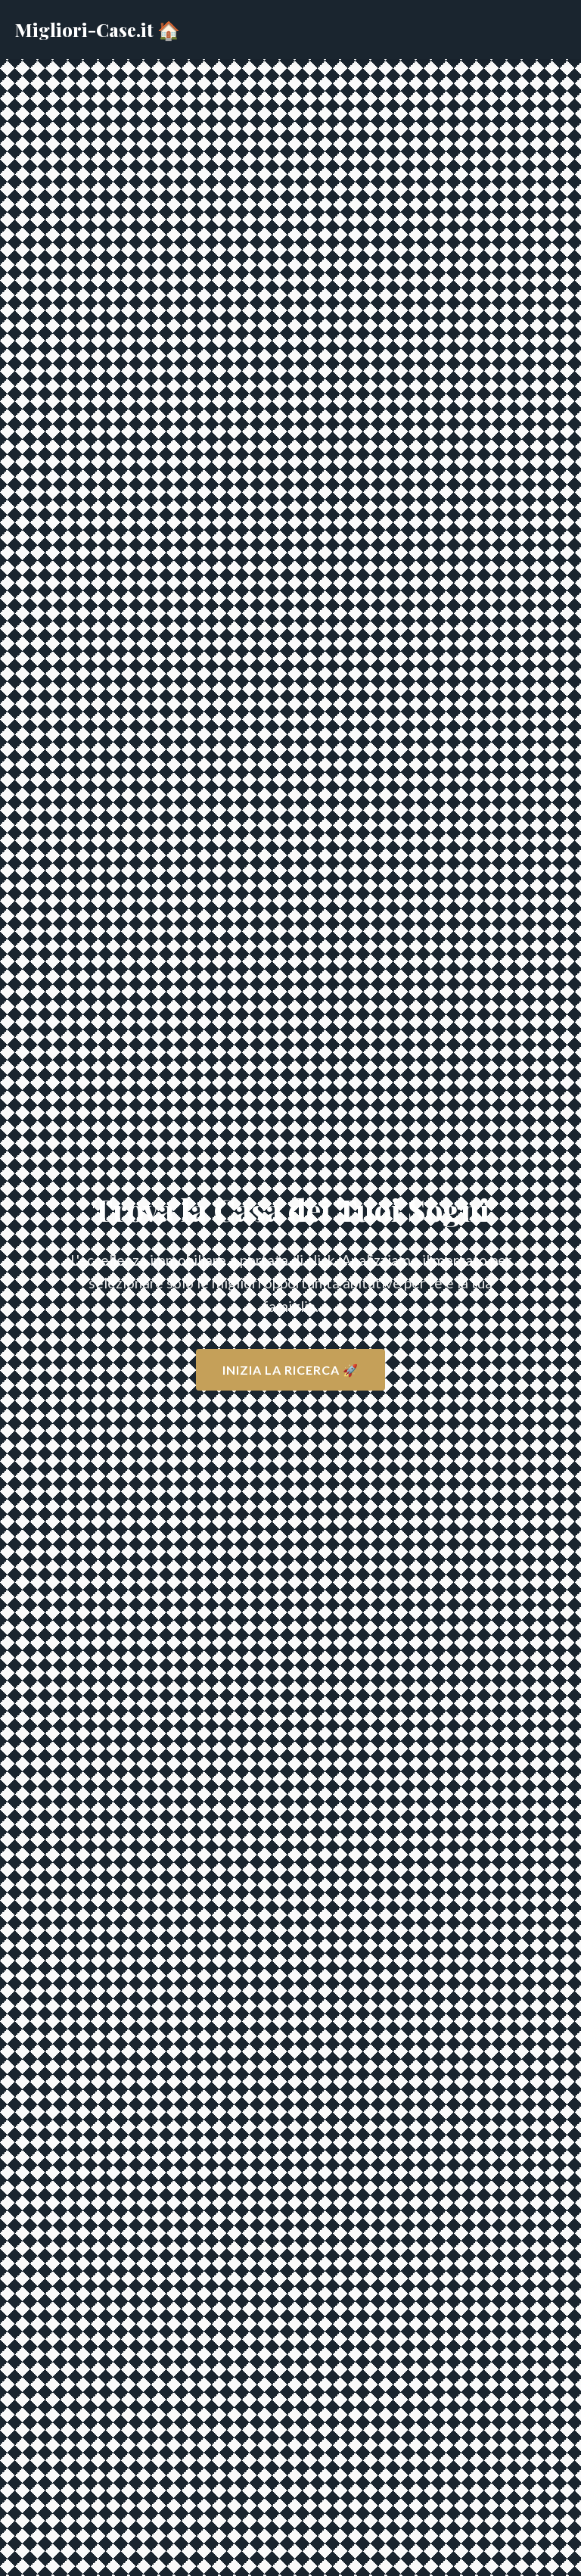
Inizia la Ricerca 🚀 (290, 1370)
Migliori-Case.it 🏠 (97, 29)
